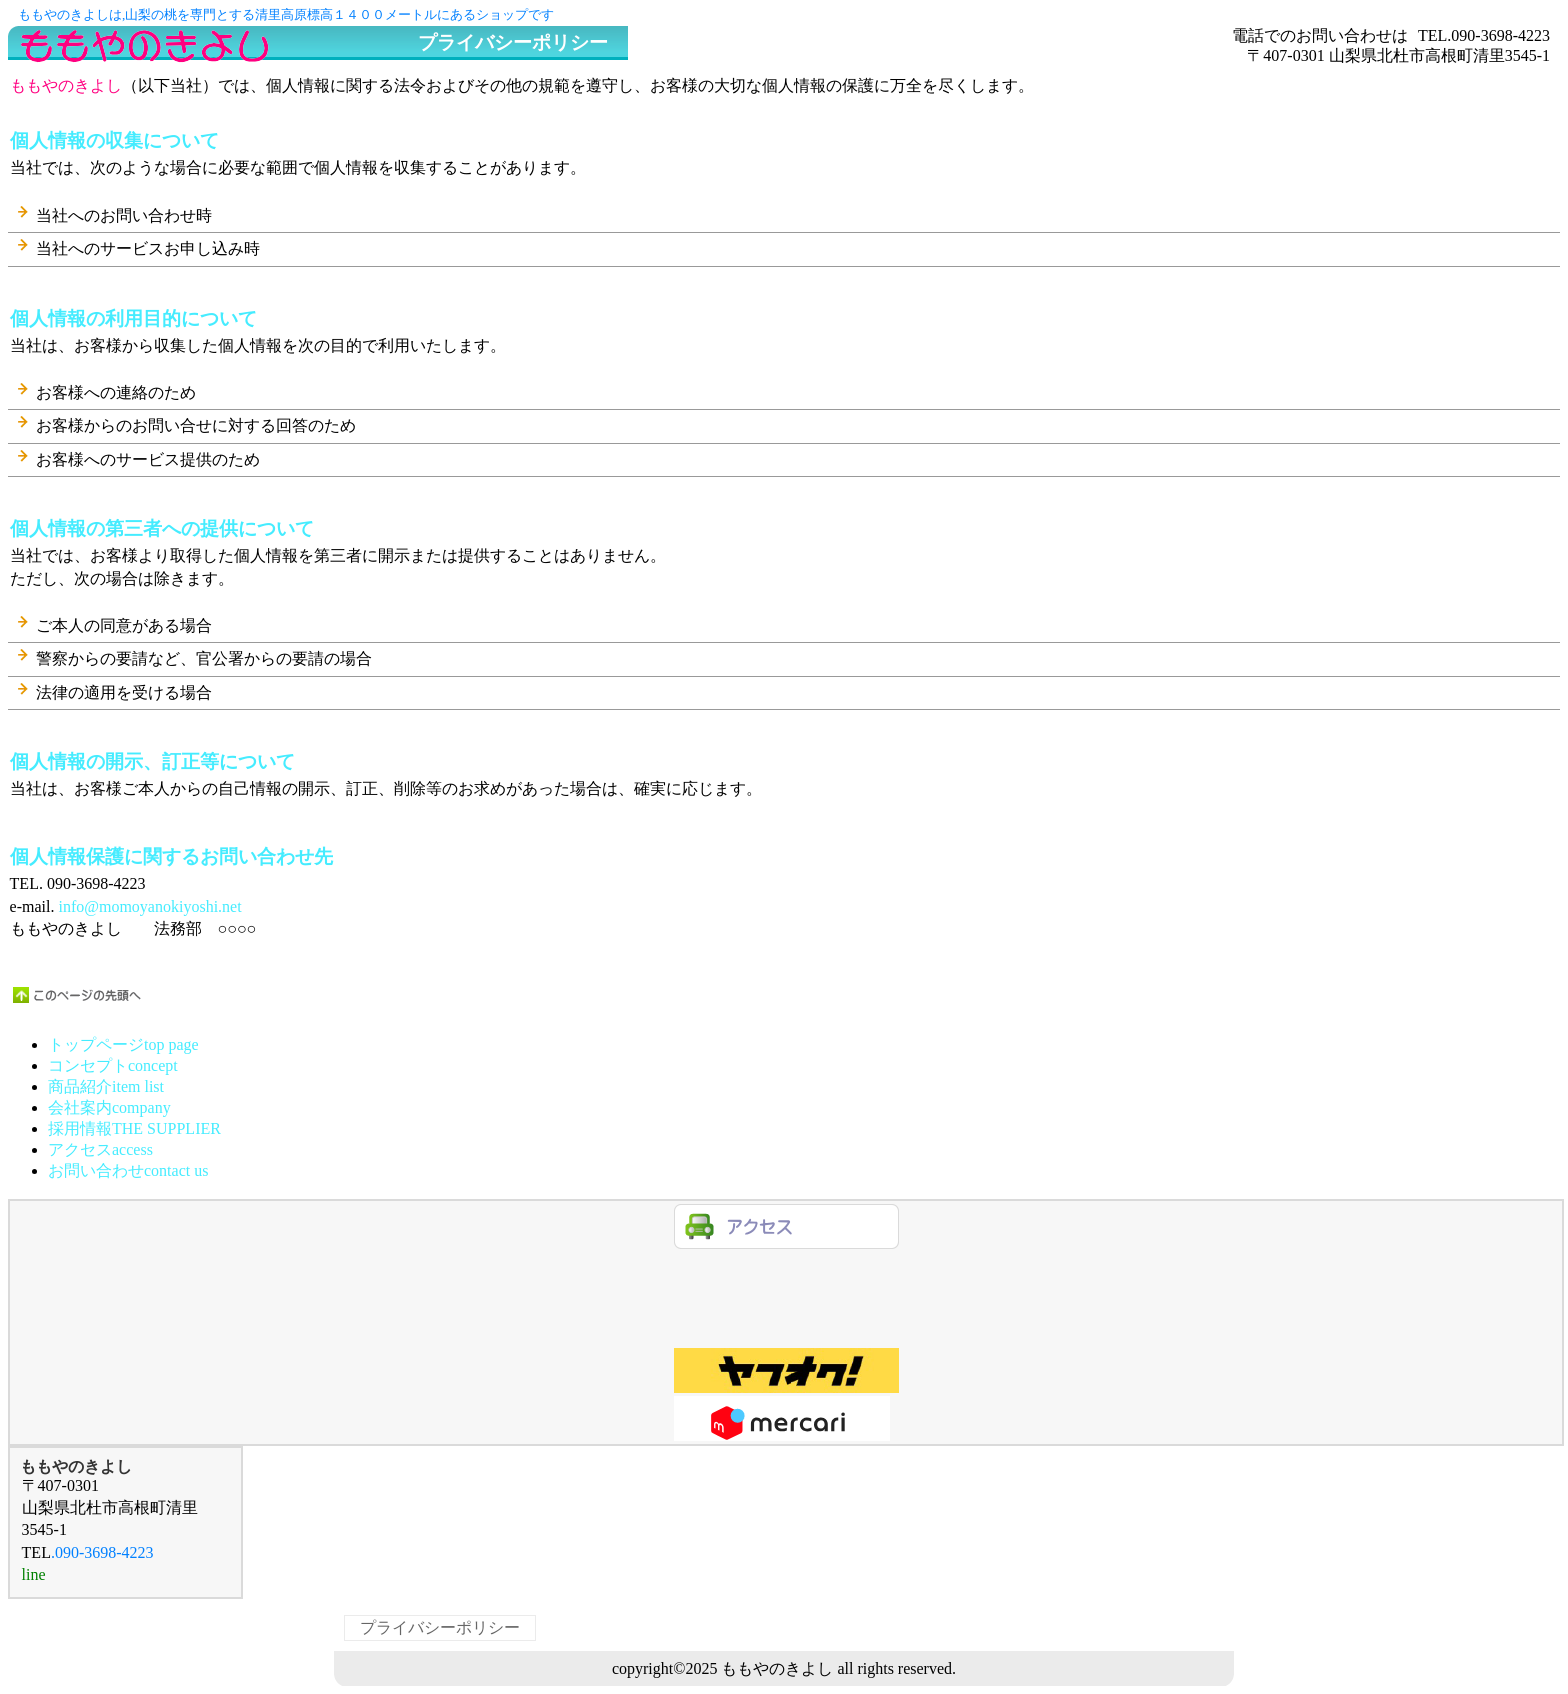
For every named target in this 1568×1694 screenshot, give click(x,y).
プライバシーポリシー (440, 1627)
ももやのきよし (218, 45)
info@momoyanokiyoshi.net (149, 906)
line (786, 1274)
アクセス (786, 1226)
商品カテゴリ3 (786, 1418)
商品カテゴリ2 (786, 1370)
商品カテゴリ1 (786, 1322)
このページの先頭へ (78, 995)
